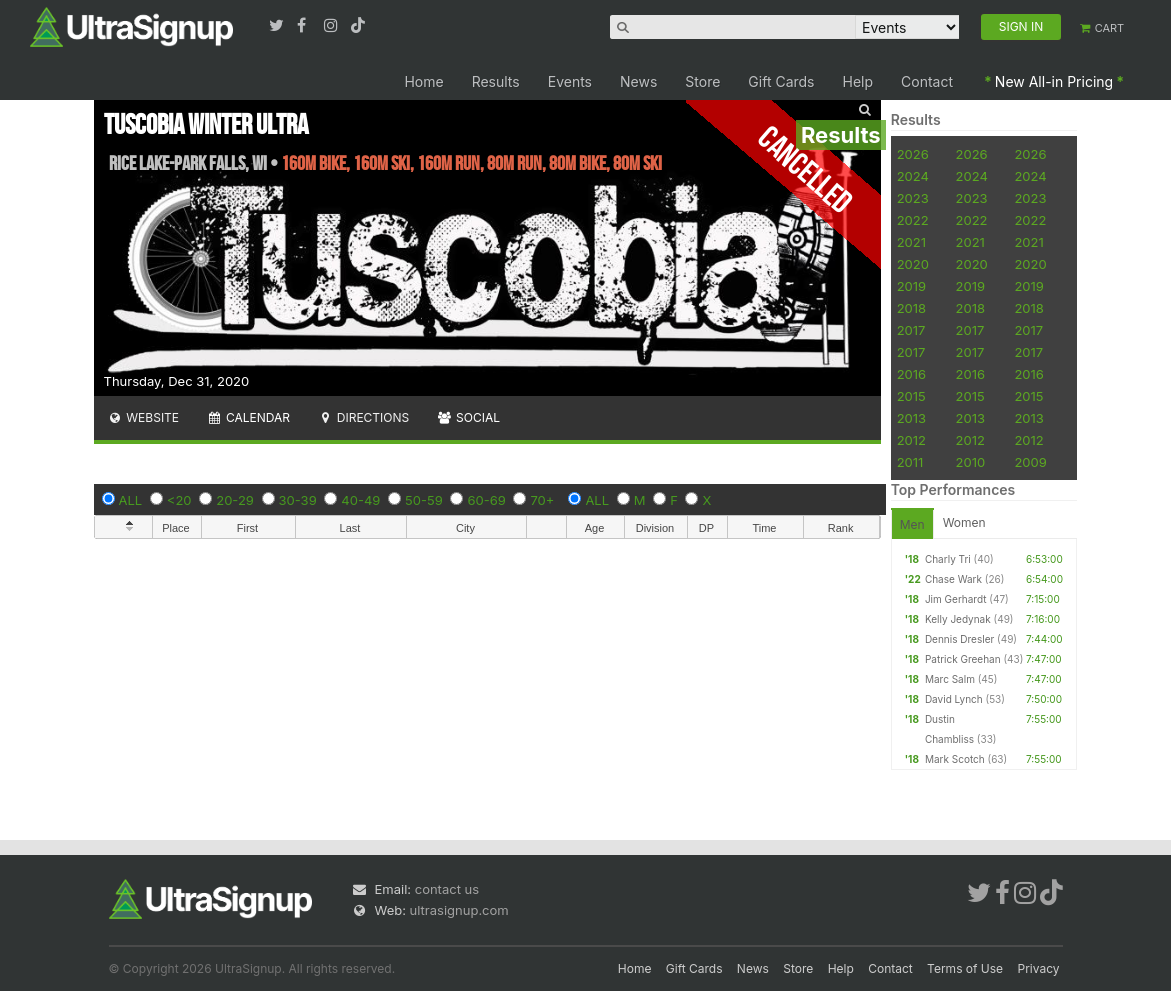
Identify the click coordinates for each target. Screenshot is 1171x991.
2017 (911, 330)
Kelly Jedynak (958, 619)
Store (702, 81)
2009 (1030, 462)
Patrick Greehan (963, 659)
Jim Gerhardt (956, 599)
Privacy (1039, 968)
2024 (913, 176)
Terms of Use (965, 968)
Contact (927, 81)
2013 (911, 418)
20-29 (235, 500)
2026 (913, 154)
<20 (179, 500)
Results (496, 81)
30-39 (298, 500)
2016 (911, 374)
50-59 (424, 500)
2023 (913, 198)
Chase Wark (953, 579)
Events (570, 81)
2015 (911, 396)
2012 (911, 440)
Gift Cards (781, 81)
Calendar (248, 417)
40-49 (360, 500)
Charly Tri (948, 559)
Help (858, 81)
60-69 (486, 500)
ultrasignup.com (459, 910)
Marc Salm (950, 679)
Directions (363, 417)
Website (144, 417)
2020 (913, 264)
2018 (911, 308)
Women (964, 522)
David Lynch (954, 699)
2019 (911, 286)
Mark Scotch (955, 759)
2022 (913, 220)
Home (423, 81)
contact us (447, 889)
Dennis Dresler (959, 639)
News (638, 81)
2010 (971, 462)
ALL (131, 500)
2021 (911, 242)
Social (468, 417)
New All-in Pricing (1054, 81)
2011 (910, 462)
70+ (542, 500)
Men (912, 524)
